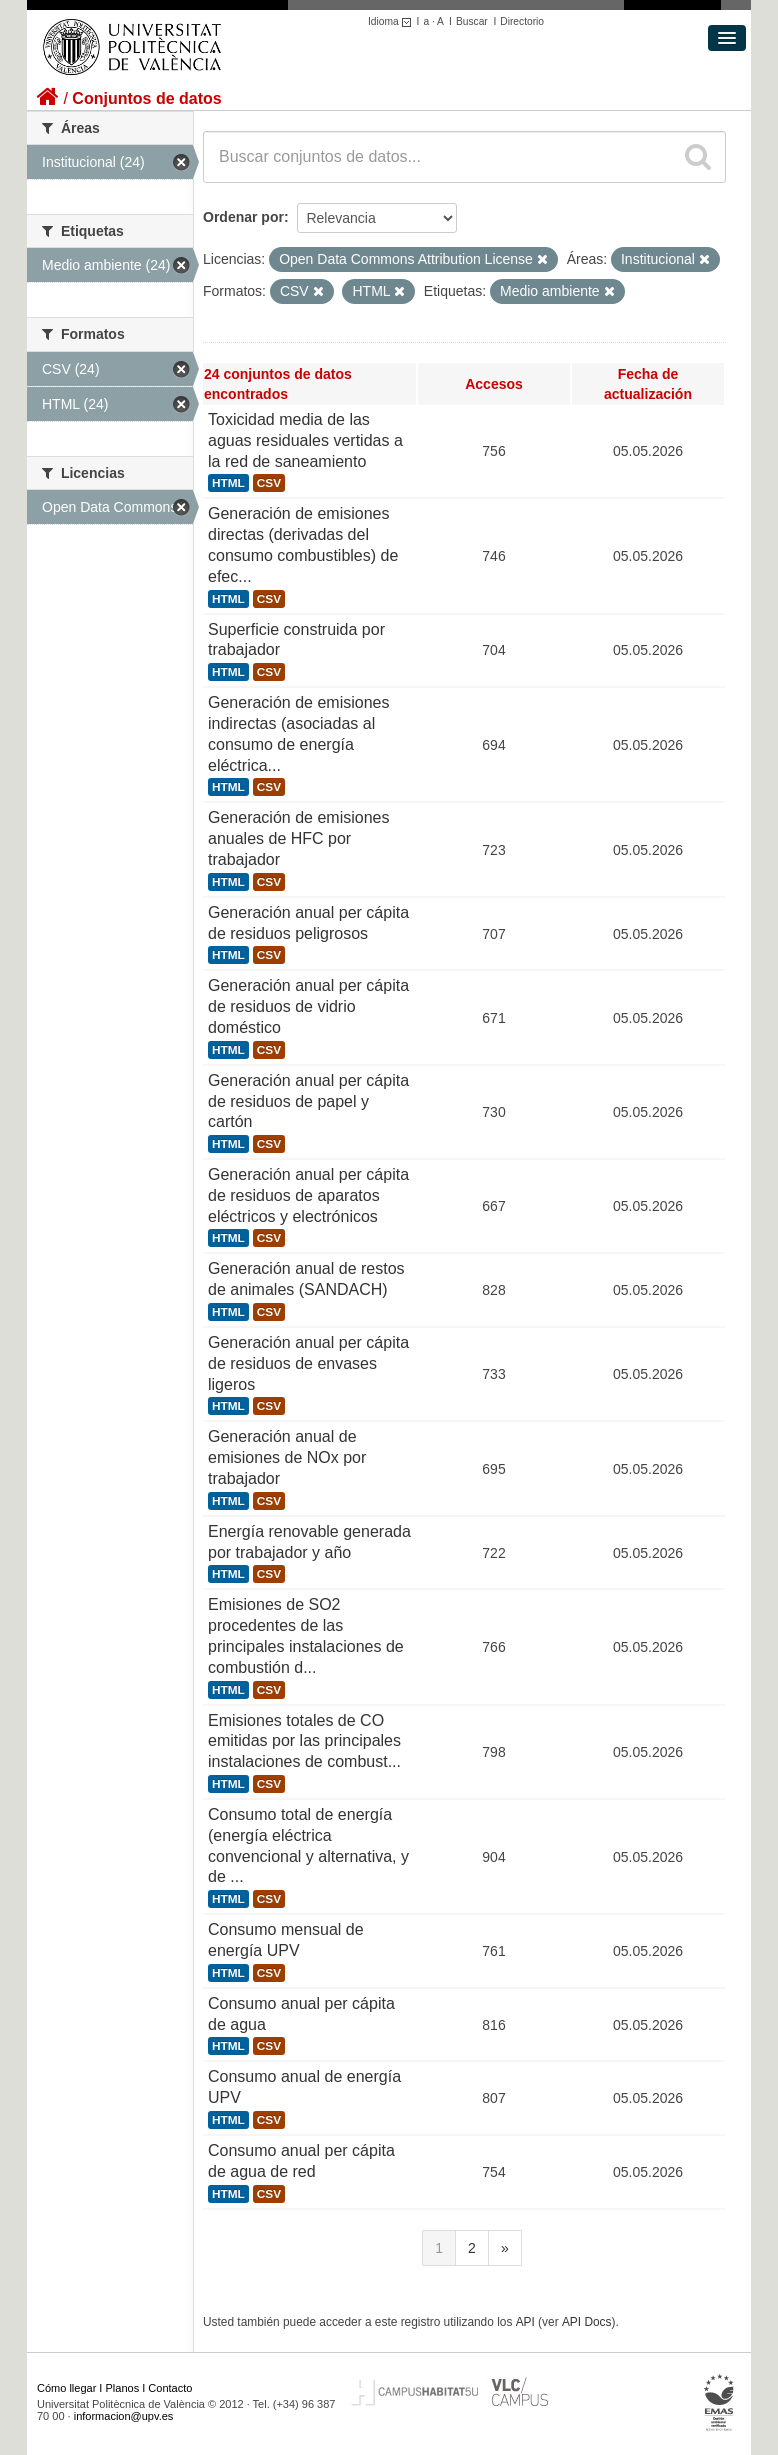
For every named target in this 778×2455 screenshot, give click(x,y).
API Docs (587, 2322)
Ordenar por (243, 217)
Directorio (522, 21)
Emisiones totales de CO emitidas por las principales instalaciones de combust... (304, 1741)
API (525, 2322)
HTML (228, 483)
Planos (123, 2388)
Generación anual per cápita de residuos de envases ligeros (308, 1363)
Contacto (170, 2388)
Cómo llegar (66, 2388)
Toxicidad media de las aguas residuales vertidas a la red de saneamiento (305, 440)
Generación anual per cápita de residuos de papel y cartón (308, 1101)
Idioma (392, 21)
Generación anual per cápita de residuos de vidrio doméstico (308, 1006)
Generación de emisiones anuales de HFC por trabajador (298, 838)
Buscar (472, 21)
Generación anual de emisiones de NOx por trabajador (287, 1457)
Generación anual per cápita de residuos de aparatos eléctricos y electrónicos (308, 1195)
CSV (269, 483)
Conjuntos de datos (146, 98)
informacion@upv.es (124, 2416)
